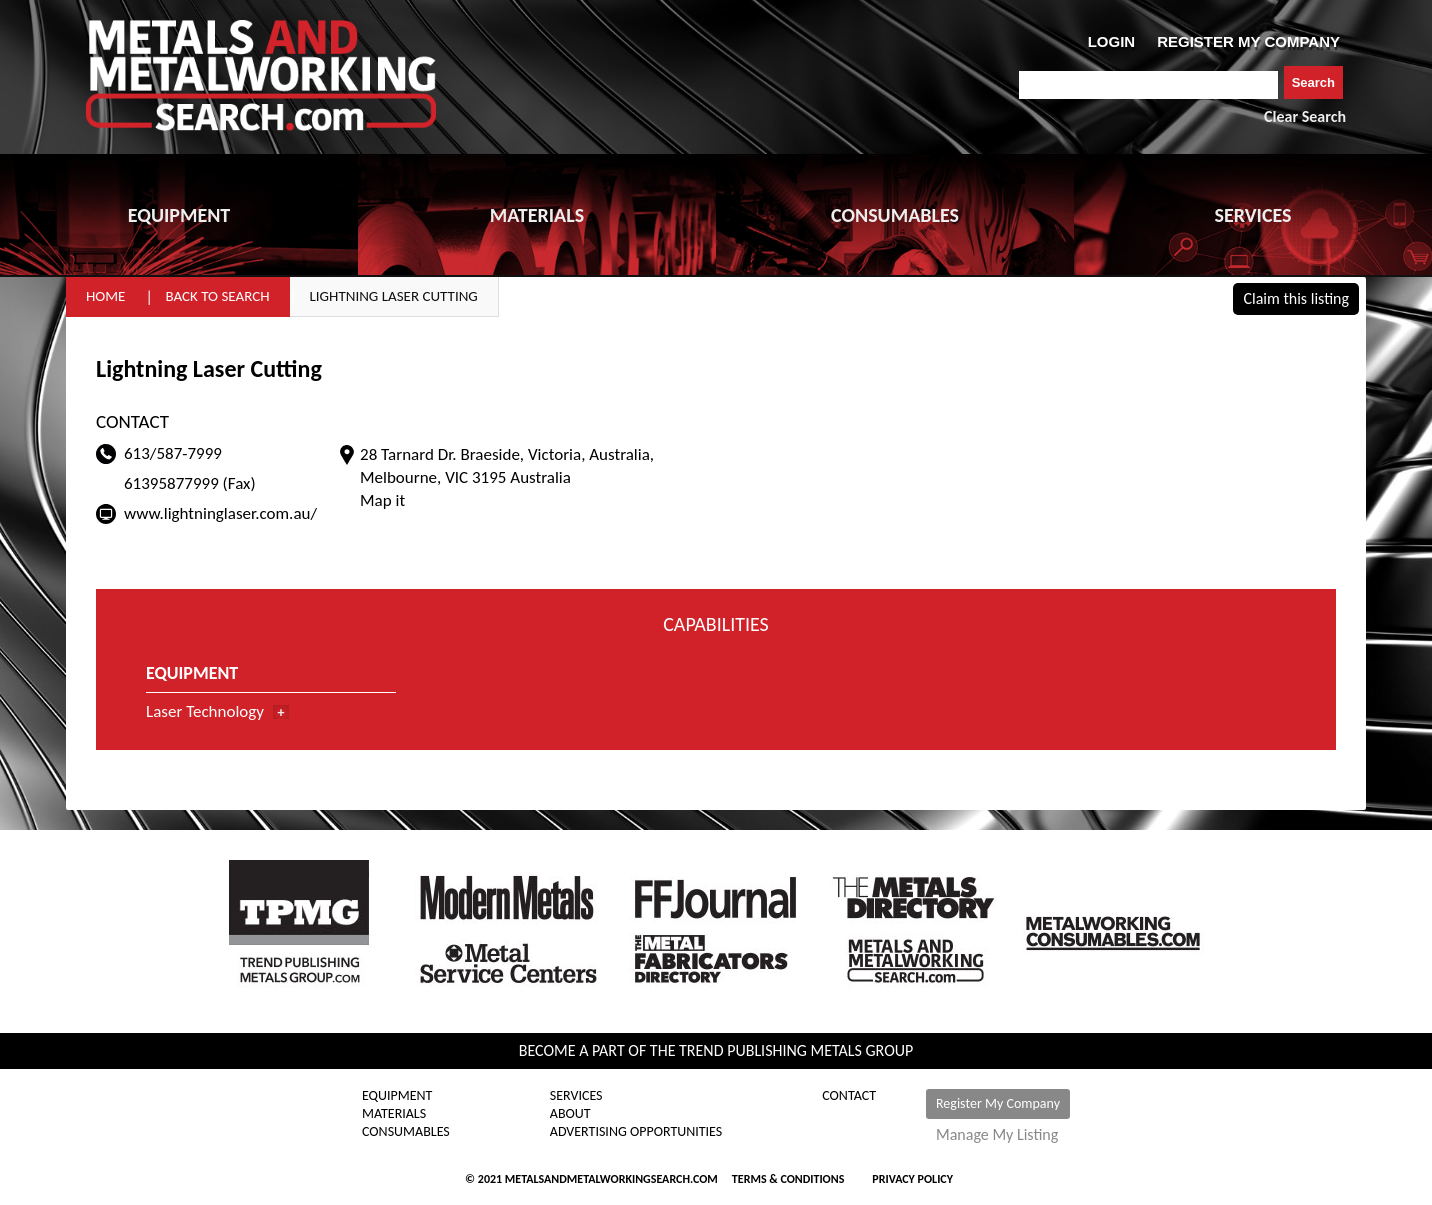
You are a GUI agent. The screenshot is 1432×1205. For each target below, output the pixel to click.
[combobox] (1148, 85)
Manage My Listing (997, 1135)
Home (105, 296)
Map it (382, 500)
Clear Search (1305, 116)
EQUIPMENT (179, 215)
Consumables (406, 1132)
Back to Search (217, 296)
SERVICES (1253, 215)
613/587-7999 (173, 453)
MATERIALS (537, 215)
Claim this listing (1296, 298)
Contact (849, 1096)
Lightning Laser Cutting (394, 296)
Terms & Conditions (788, 1179)
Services (576, 1096)
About (570, 1114)
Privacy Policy (912, 1179)
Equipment (397, 1096)
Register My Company (998, 1103)
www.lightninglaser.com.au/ (220, 513)
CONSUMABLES (895, 215)
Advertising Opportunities (636, 1132)
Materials (394, 1114)
